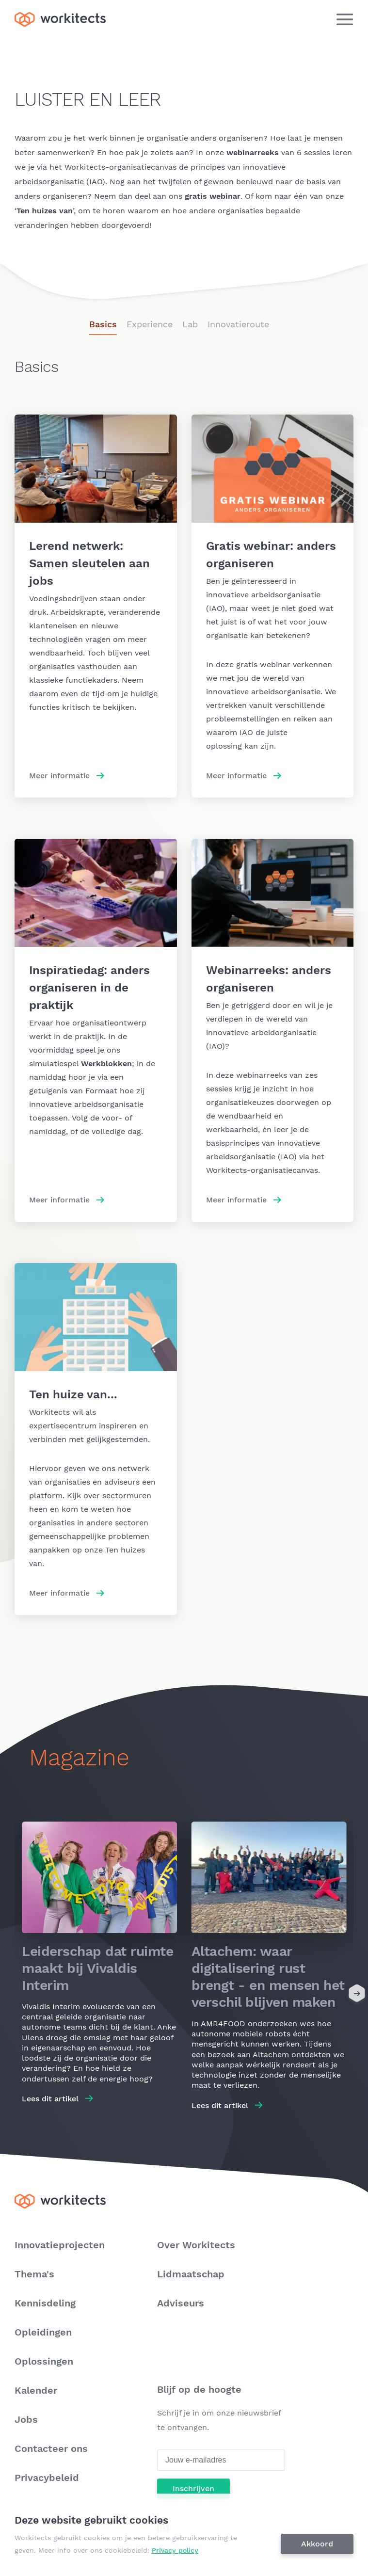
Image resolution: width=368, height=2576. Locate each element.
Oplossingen (44, 2361)
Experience (150, 324)
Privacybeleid (47, 2477)
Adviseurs (180, 2303)
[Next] (357, 1995)
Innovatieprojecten (60, 2245)
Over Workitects (196, 2245)
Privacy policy (175, 2550)
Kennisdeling (45, 2303)
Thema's (34, 2274)
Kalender (36, 2390)
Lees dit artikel (50, 2098)
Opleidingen (43, 2332)
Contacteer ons (51, 2448)
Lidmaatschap (190, 2274)
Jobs (26, 2419)
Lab (190, 324)
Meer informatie (59, 775)
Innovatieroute (238, 324)
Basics (103, 324)
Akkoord (317, 2543)
